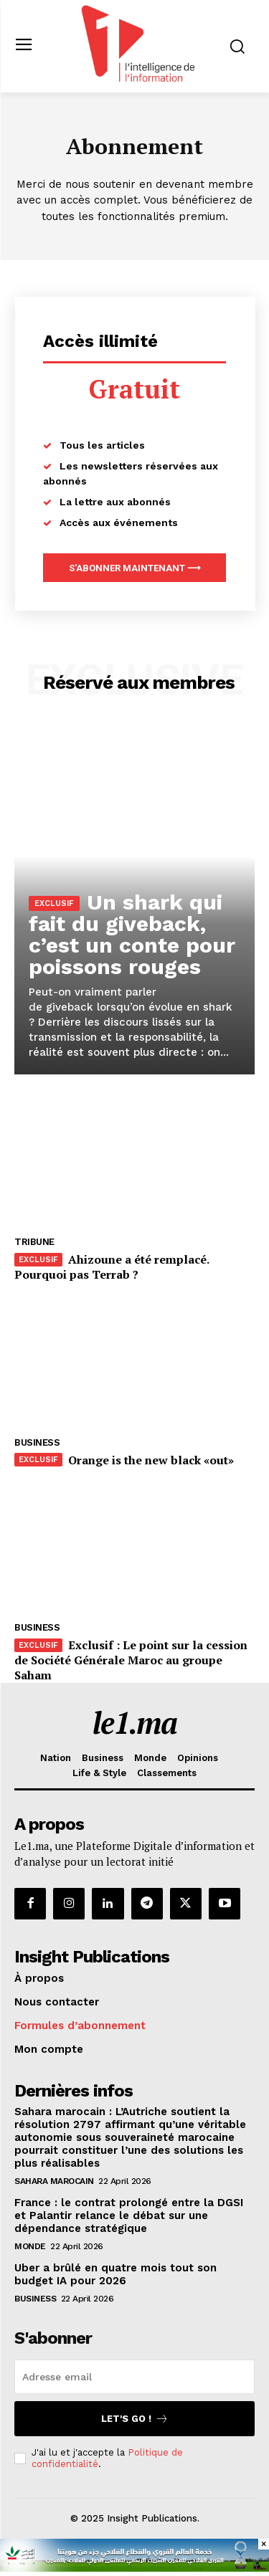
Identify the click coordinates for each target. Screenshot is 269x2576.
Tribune (34, 1241)
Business (37, 1442)
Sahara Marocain (54, 2181)
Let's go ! (135, 2418)
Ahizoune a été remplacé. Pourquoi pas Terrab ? (111, 1266)
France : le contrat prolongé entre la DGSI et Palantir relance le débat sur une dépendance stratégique (128, 2215)
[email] (134, 2377)
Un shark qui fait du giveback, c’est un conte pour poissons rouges (132, 934)
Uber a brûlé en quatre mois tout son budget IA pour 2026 (115, 2274)
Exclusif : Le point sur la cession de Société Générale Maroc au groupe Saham (130, 1660)
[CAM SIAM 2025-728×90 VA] (134, 2568)
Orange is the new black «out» (151, 1460)
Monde (30, 2246)
